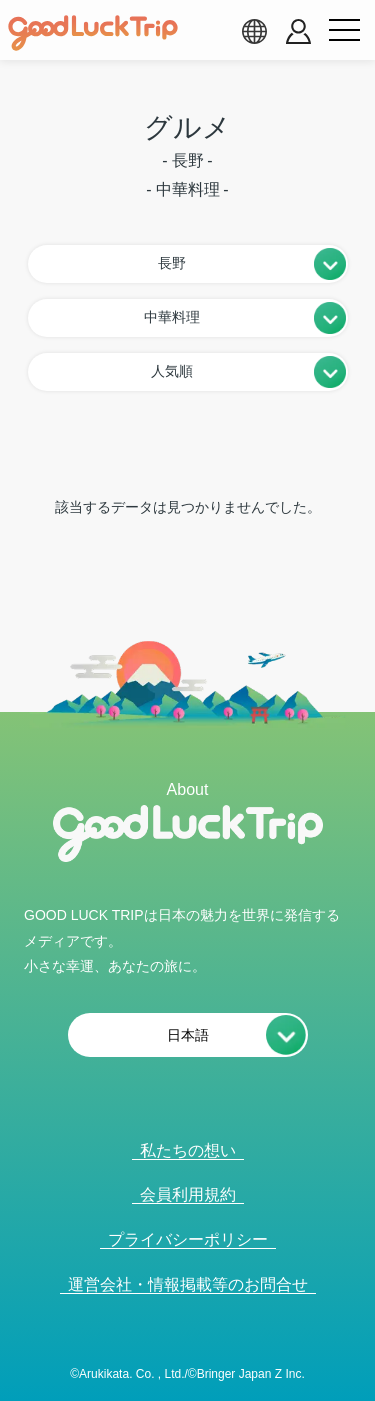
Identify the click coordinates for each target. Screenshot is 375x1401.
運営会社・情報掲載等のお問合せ (188, 1284)
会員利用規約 (188, 1194)
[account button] (298, 31)
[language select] (254, 31)
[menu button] (344, 31)
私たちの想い (188, 1150)
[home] (93, 33)
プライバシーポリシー (188, 1239)
